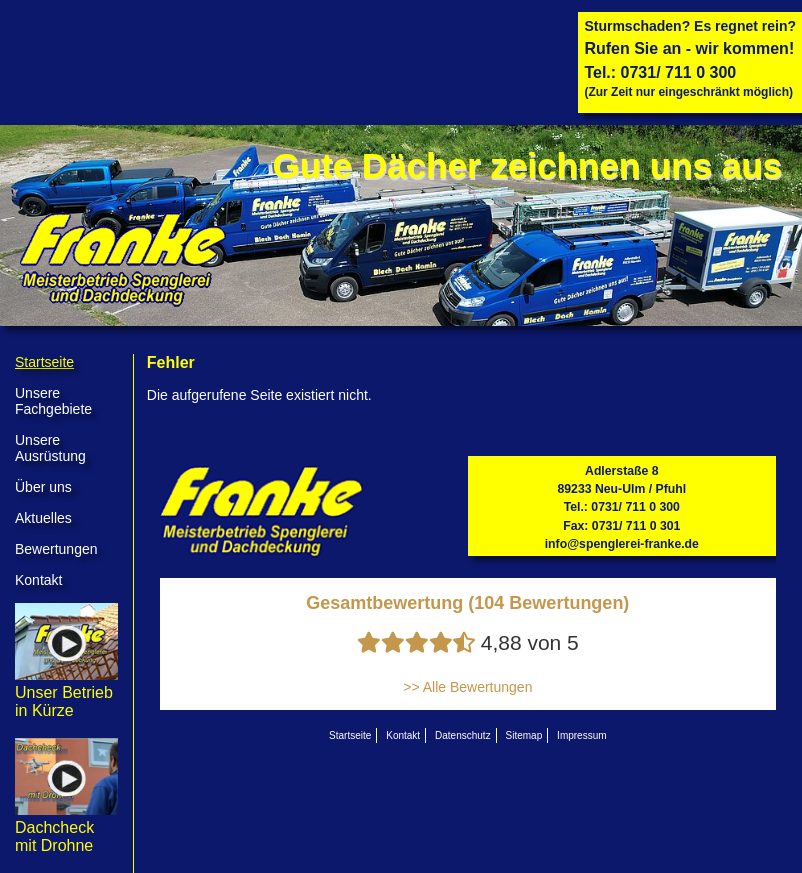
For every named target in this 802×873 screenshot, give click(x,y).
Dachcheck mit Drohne (66, 827)
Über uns (43, 487)
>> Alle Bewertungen (467, 687)
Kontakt (38, 580)
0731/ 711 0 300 (679, 72)
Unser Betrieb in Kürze (66, 692)
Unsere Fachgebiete (53, 401)
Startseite (44, 362)
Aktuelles (43, 518)
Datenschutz (463, 735)
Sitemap (524, 735)
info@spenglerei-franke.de (622, 544)
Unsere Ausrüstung (50, 448)
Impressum (581, 735)
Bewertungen (56, 549)
